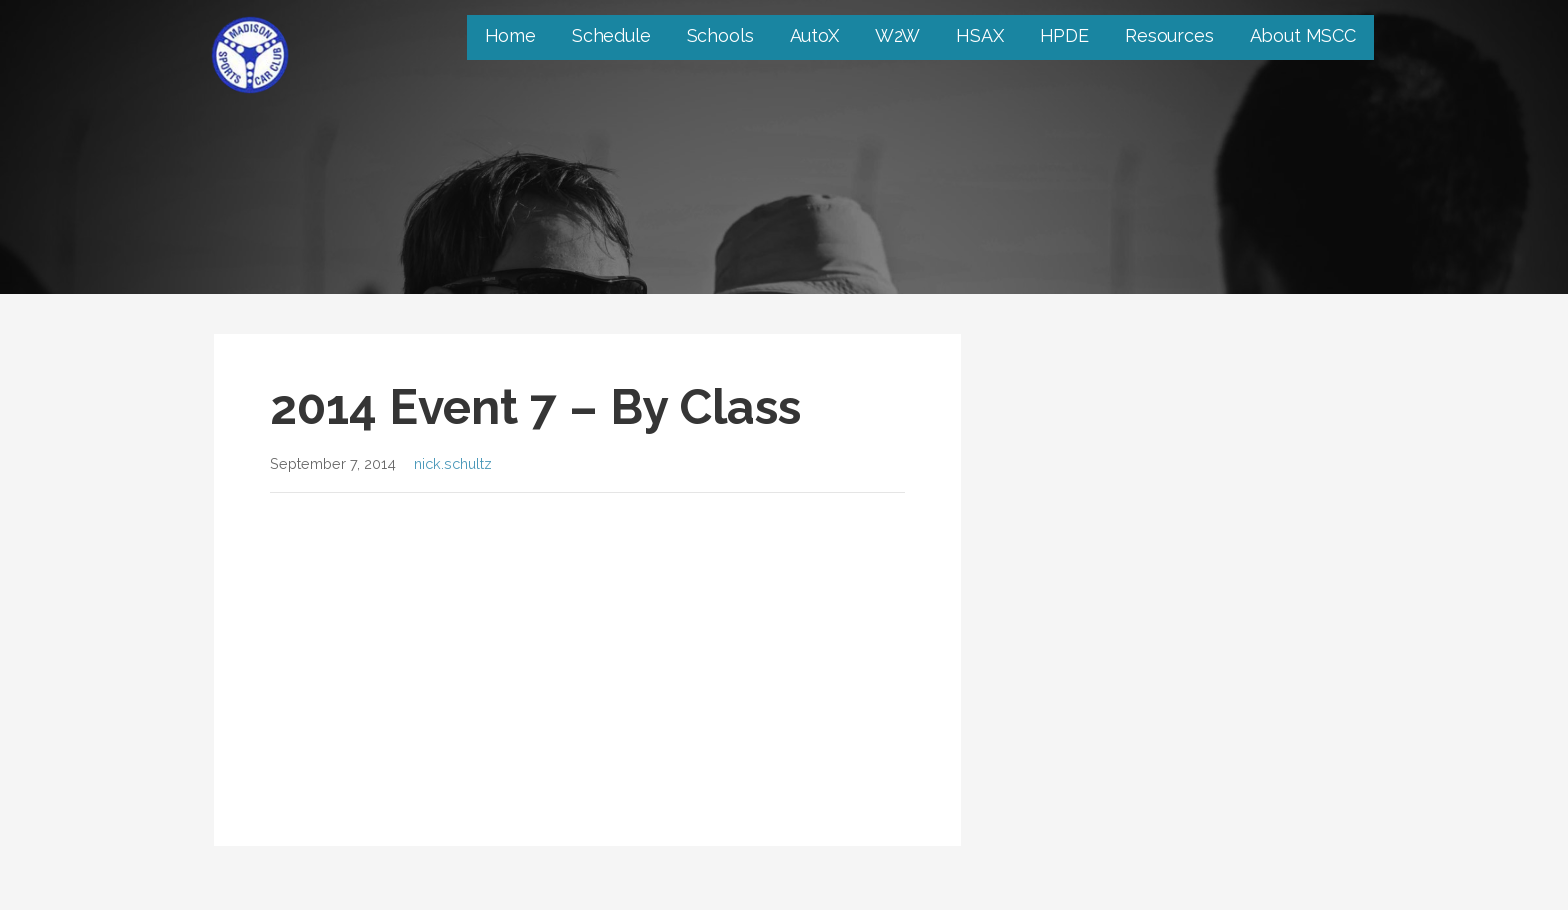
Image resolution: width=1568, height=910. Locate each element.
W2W (898, 35)
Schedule (611, 35)
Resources (1169, 35)
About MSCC (1303, 35)
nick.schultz (453, 463)
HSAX (979, 35)
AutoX (814, 35)
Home (510, 35)
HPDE (1064, 35)
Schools (720, 35)
